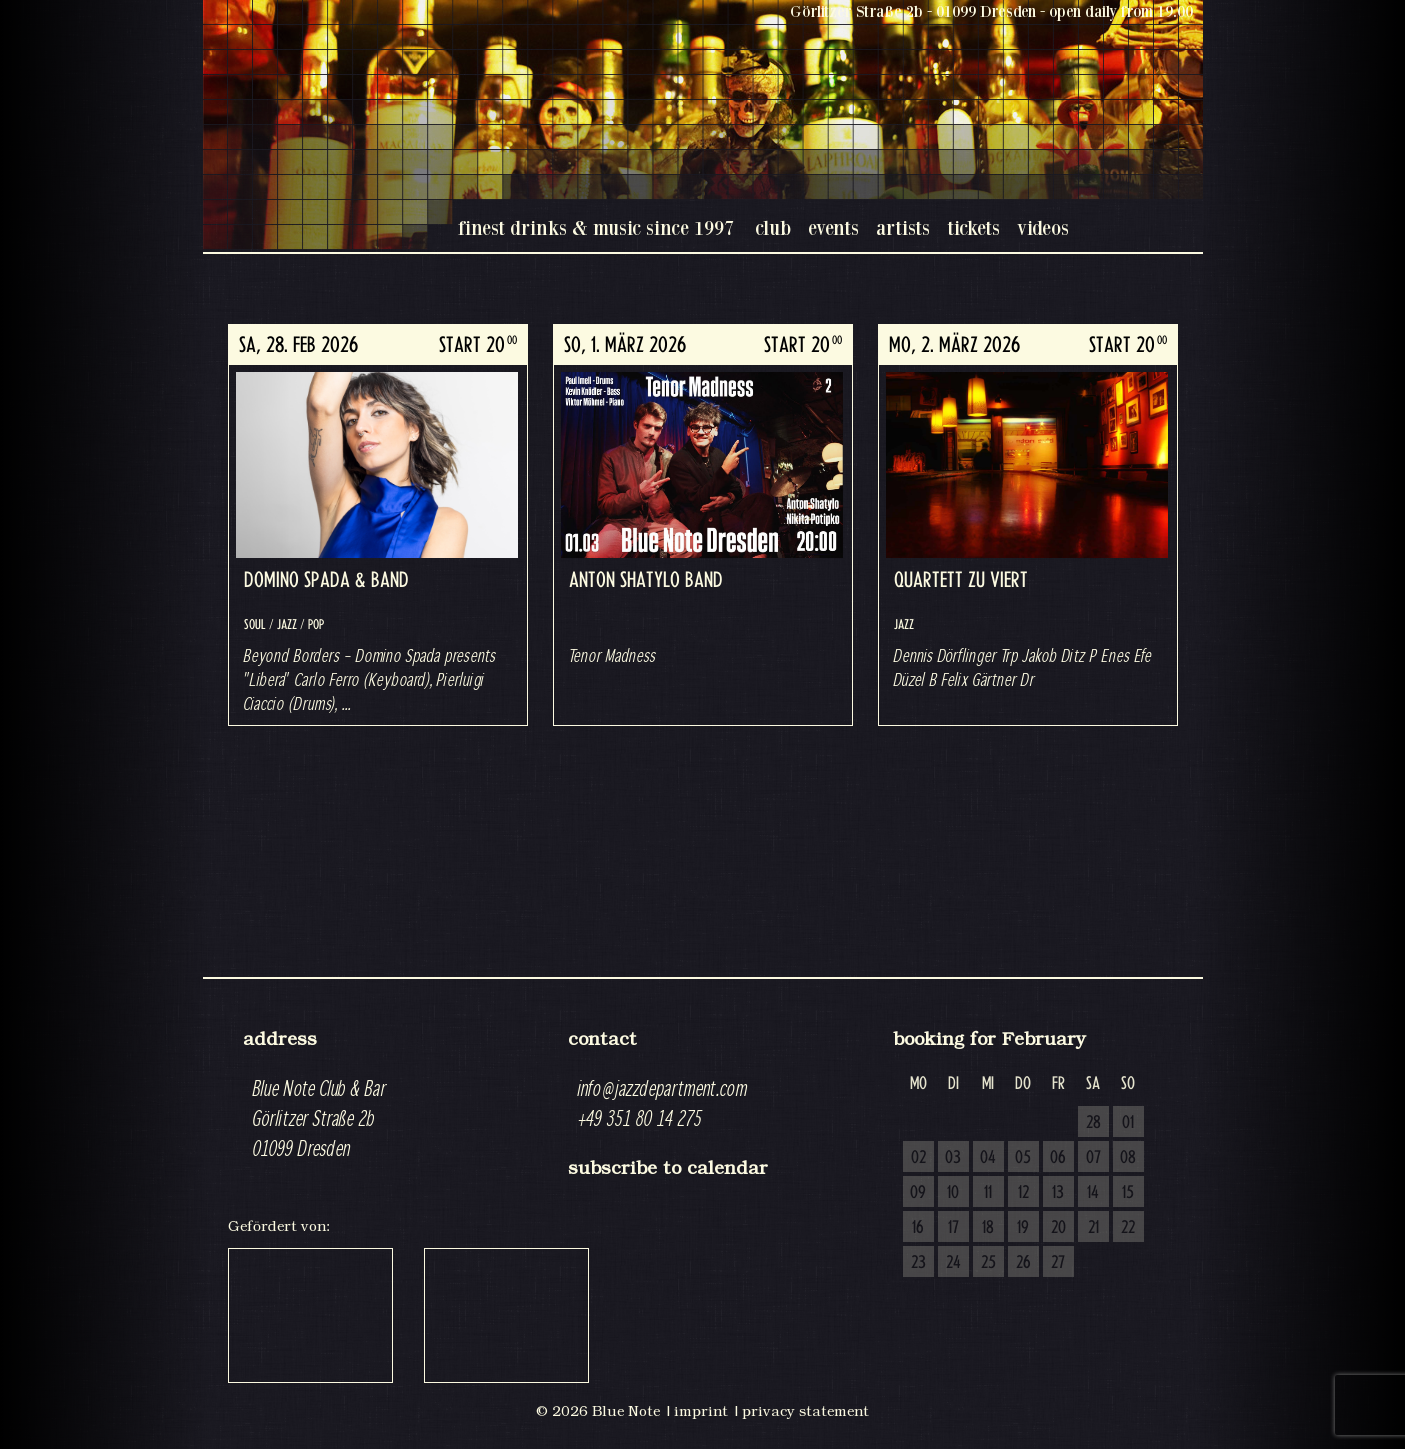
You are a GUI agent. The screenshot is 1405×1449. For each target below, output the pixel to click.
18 (988, 1228)
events (833, 227)
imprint (701, 1411)
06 (1058, 1158)
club (773, 227)
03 (953, 1158)
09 (918, 1193)
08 (1128, 1158)
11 (988, 1193)
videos (1043, 227)
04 (988, 1158)
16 (918, 1228)
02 (918, 1158)
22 (1128, 1228)
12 (1023, 1193)
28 (1093, 1123)
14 (1093, 1193)
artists (903, 227)
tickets (973, 227)
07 (1093, 1158)
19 (1023, 1228)
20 (1058, 1228)
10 (953, 1193)
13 (1058, 1193)
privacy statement (805, 1411)
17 (953, 1228)
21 (1093, 1228)
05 (1023, 1158)
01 (1128, 1123)
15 (1128, 1193)
